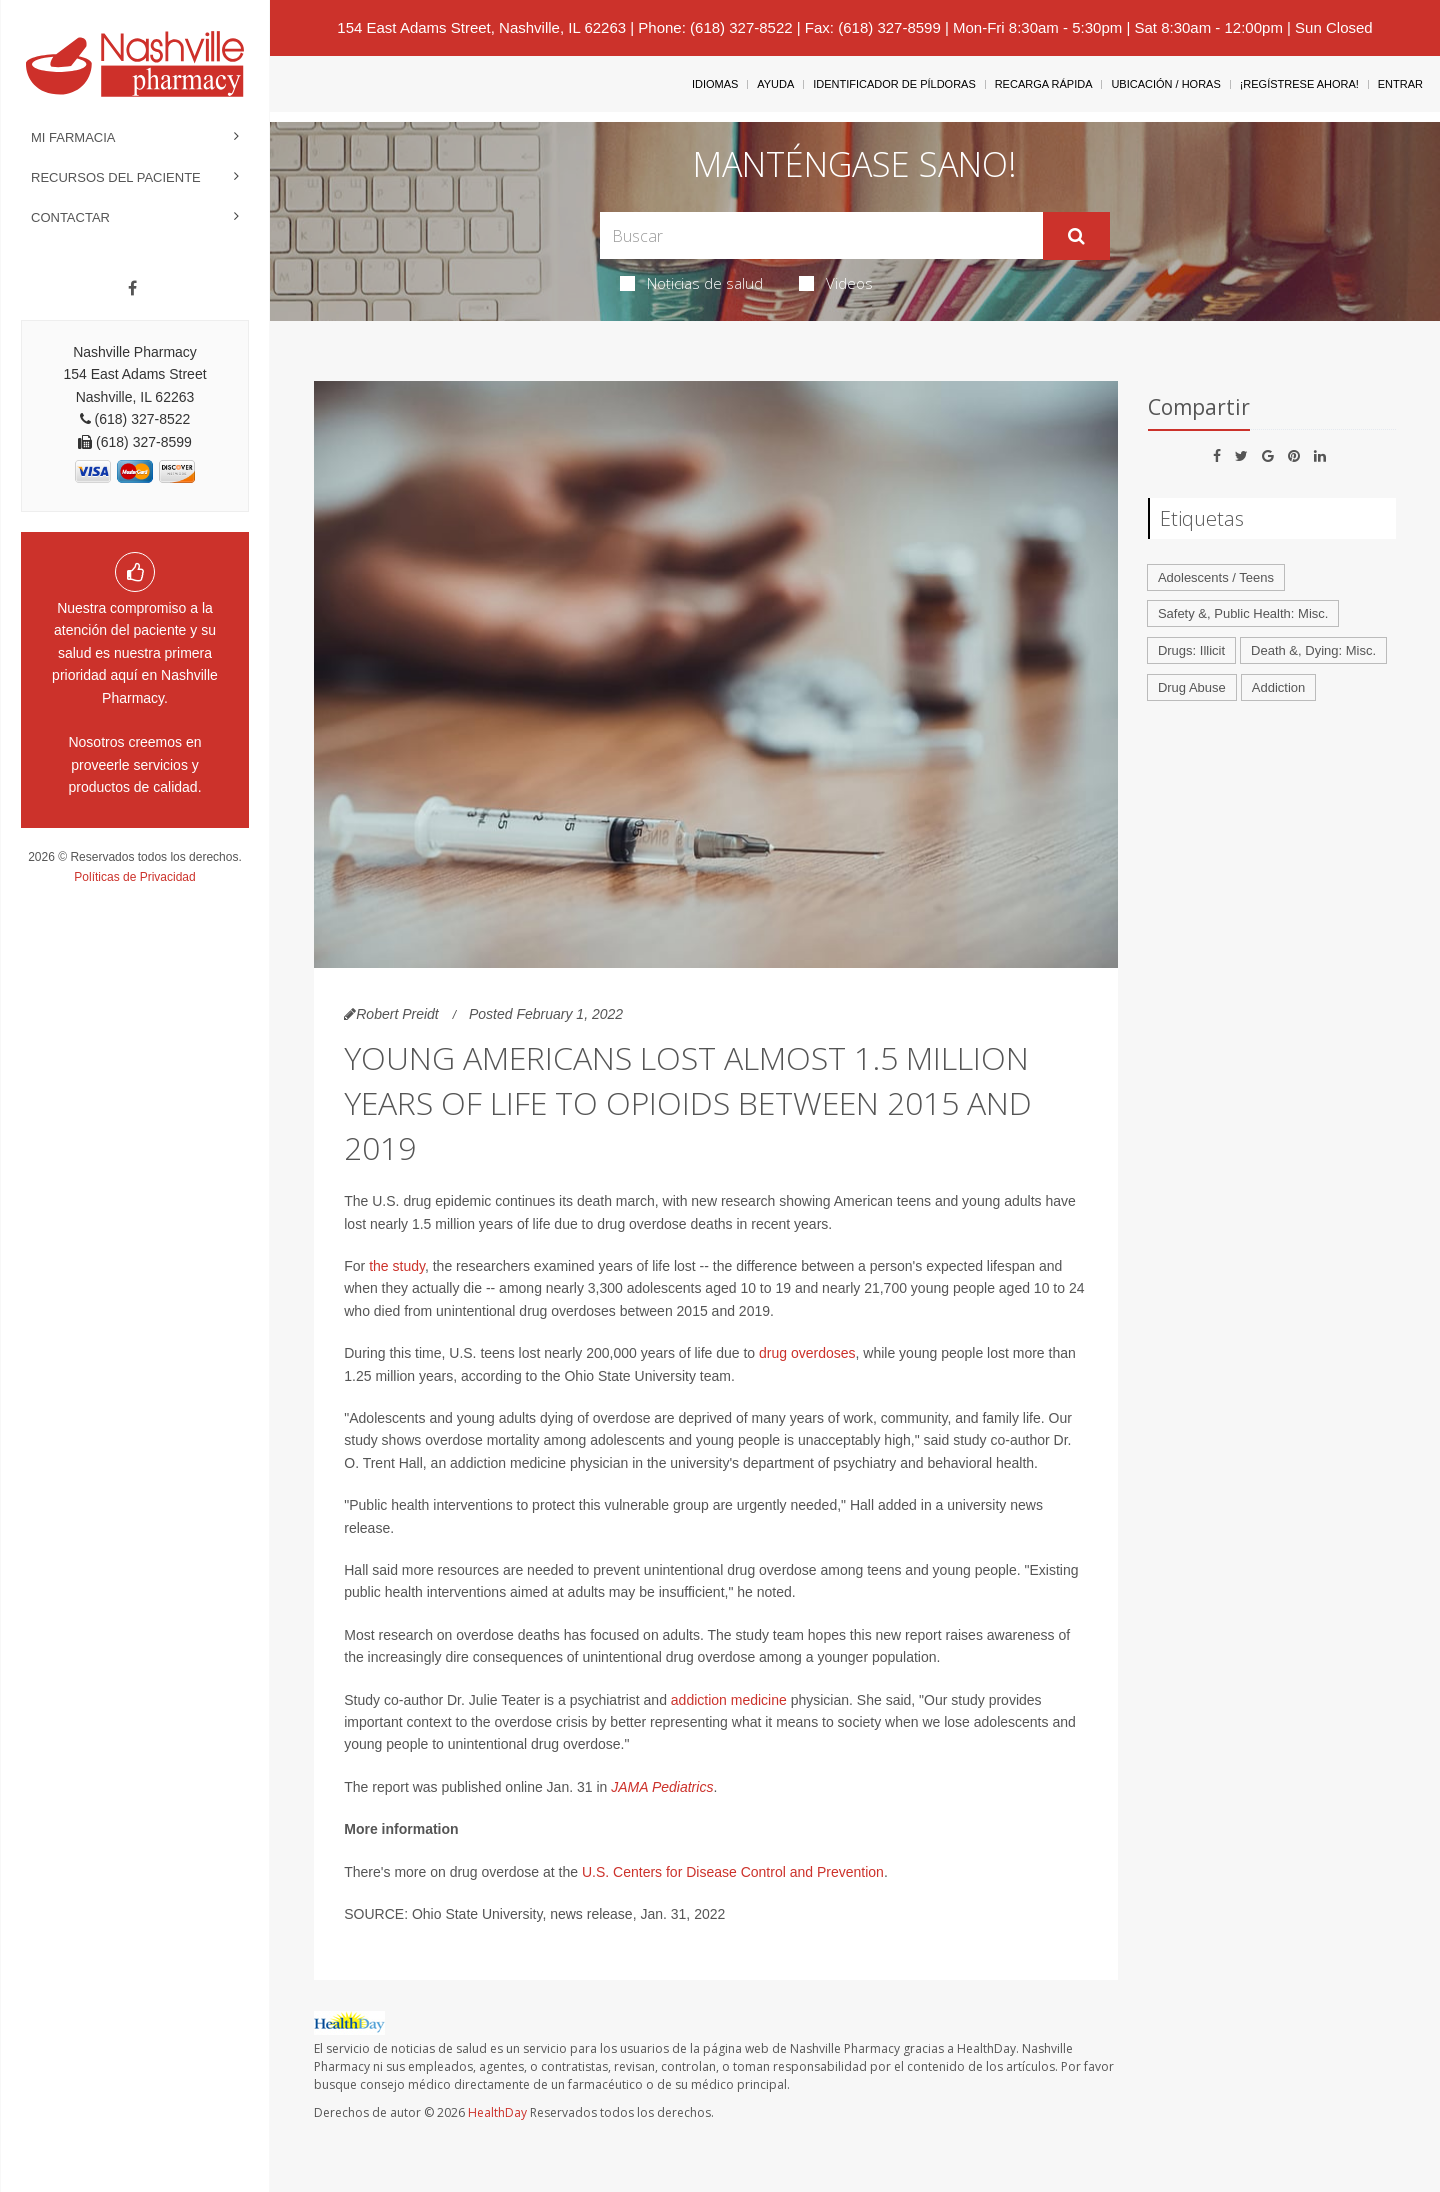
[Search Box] (822, 235)
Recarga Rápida (1044, 84)
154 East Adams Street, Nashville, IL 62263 (481, 27)
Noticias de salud (691, 283)
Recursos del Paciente (116, 177)
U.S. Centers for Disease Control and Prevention (733, 1872)
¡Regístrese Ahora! (1299, 84)
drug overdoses (807, 1353)
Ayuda (775, 84)
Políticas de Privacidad (134, 877)
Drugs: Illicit (1191, 650)
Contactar (70, 217)
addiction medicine (729, 1700)
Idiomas (715, 84)
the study (397, 1266)
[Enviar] (1076, 236)
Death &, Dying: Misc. (1313, 650)
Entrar (1400, 84)
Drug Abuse (1192, 687)
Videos (836, 283)
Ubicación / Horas (1165, 84)
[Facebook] (132, 289)
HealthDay (497, 2112)
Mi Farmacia (73, 137)
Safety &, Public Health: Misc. (1243, 613)
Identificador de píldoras (894, 84)
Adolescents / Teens (1216, 577)
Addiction (1278, 687)
